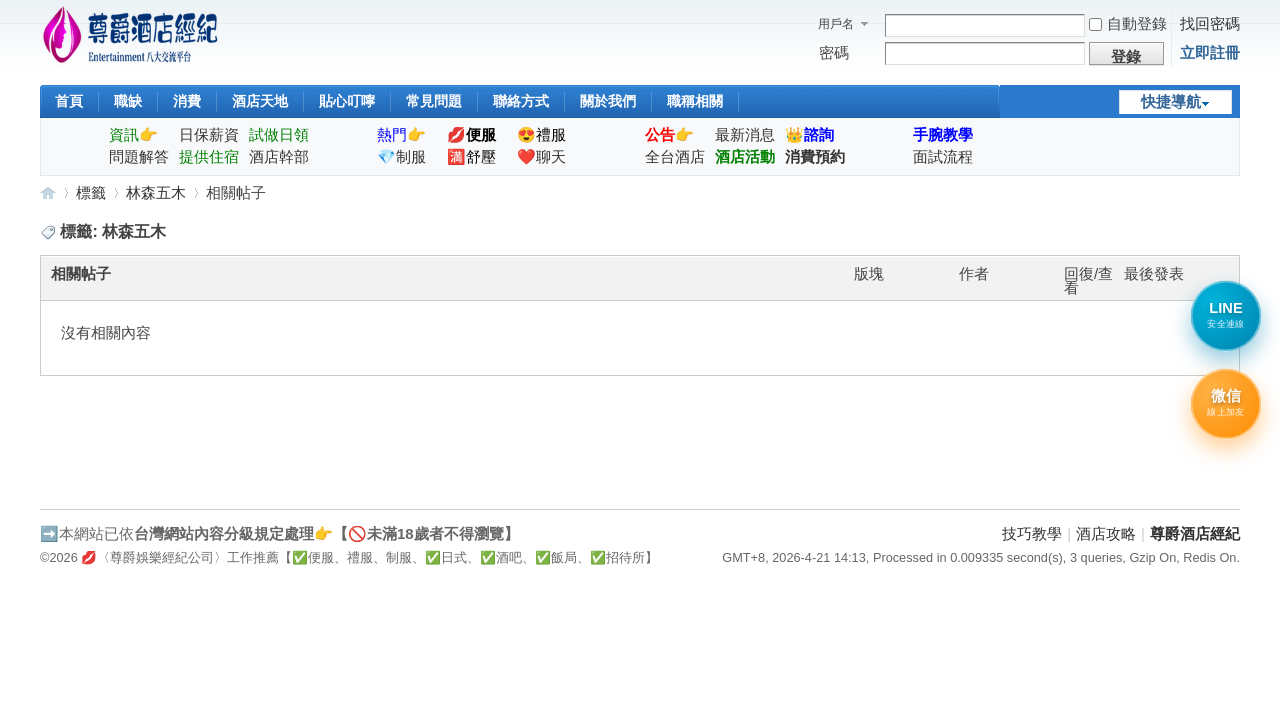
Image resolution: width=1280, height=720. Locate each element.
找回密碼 (1210, 23)
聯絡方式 (521, 101)
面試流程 (943, 156)
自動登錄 (1128, 23)
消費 (187, 101)
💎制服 (401, 156)
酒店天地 (260, 101)
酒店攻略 (1106, 533)
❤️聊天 (541, 156)
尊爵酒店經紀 (48, 192)
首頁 (69, 101)
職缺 (128, 101)
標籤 (91, 192)
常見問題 (434, 101)
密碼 (834, 52)
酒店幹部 (279, 156)
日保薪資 (209, 134)
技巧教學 (1032, 533)
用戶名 (836, 24)
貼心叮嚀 (347, 101)
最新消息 (745, 134)
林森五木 (156, 192)
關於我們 (608, 101)
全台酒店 (675, 156)
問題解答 (139, 156)
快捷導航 (1171, 101)
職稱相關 (695, 101)
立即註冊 (1210, 52)
